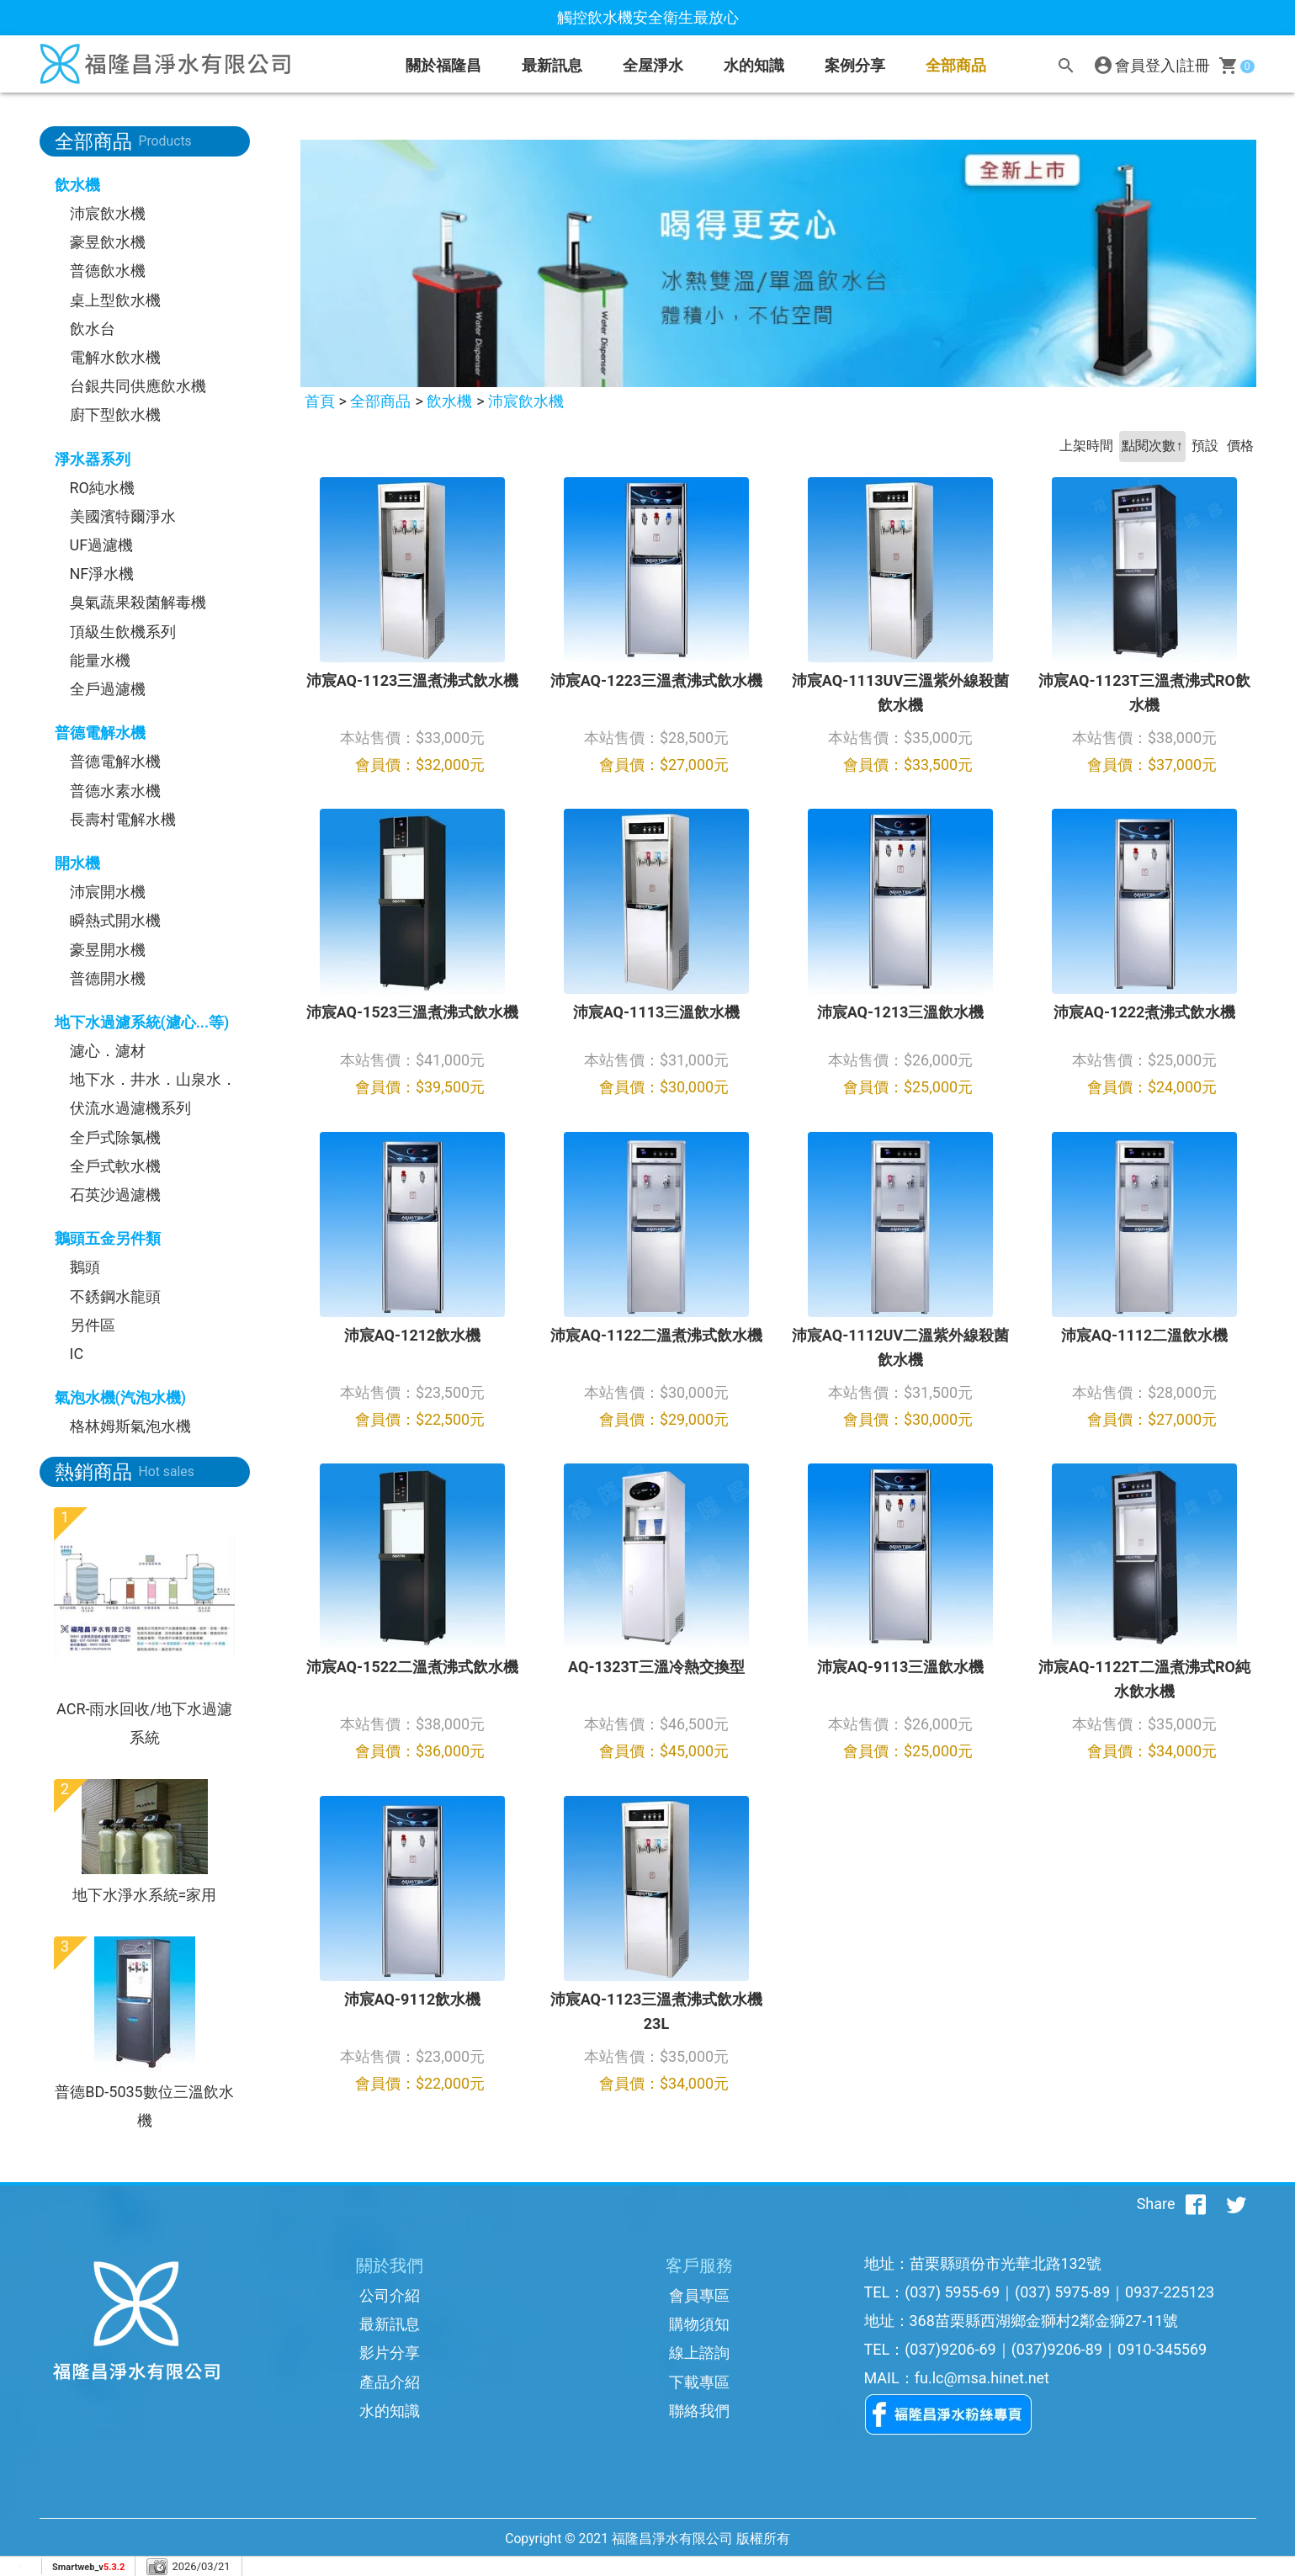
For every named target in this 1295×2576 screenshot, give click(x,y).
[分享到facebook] (1196, 2204)
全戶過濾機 (108, 689)
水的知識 (389, 2410)
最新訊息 (552, 65)
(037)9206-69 (950, 2349)
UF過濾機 (102, 545)
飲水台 (92, 328)
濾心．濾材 (108, 1051)
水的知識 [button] (754, 65)
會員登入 (1145, 65)
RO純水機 (102, 488)
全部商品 (956, 65)
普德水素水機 (115, 790)
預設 (1205, 446)
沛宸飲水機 (108, 213)
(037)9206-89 (1056, 2349)
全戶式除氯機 (115, 1137)
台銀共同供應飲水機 (138, 386)
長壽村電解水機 (123, 819)
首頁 (320, 401)
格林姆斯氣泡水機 (130, 1426)
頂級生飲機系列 (123, 631)
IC (77, 1353)
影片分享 (389, 2352)
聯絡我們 (699, 2410)
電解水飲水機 (115, 357)
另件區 (92, 1325)
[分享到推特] (1236, 2204)
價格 (1240, 446)
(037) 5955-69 (952, 2292)
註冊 (1195, 65)
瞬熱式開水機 (115, 920)
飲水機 (449, 401)
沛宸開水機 (108, 891)
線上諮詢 (699, 2352)
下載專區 (699, 2382)
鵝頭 (85, 1267)
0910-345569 (1162, 2349)
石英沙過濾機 (115, 1194)
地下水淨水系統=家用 (144, 1895)
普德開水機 (108, 978)
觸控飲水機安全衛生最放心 (648, 17)
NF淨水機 (102, 573)
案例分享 (855, 65)
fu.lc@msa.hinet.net (982, 2378)
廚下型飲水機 (115, 414)
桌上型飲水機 (115, 300)
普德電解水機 (115, 761)
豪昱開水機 (108, 950)
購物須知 (699, 2324)
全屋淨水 (653, 65)
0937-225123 (1169, 2292)
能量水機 (100, 660)
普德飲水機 (108, 270)
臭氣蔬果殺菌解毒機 (138, 602)
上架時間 (1086, 446)
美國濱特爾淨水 (123, 516)
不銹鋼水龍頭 (115, 1296)
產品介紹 (389, 2382)
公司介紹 (389, 2295)
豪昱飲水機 (108, 242)
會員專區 (699, 2295)
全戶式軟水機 (115, 1166)
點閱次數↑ (1152, 446)
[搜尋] (1066, 65)
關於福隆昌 (443, 65)
